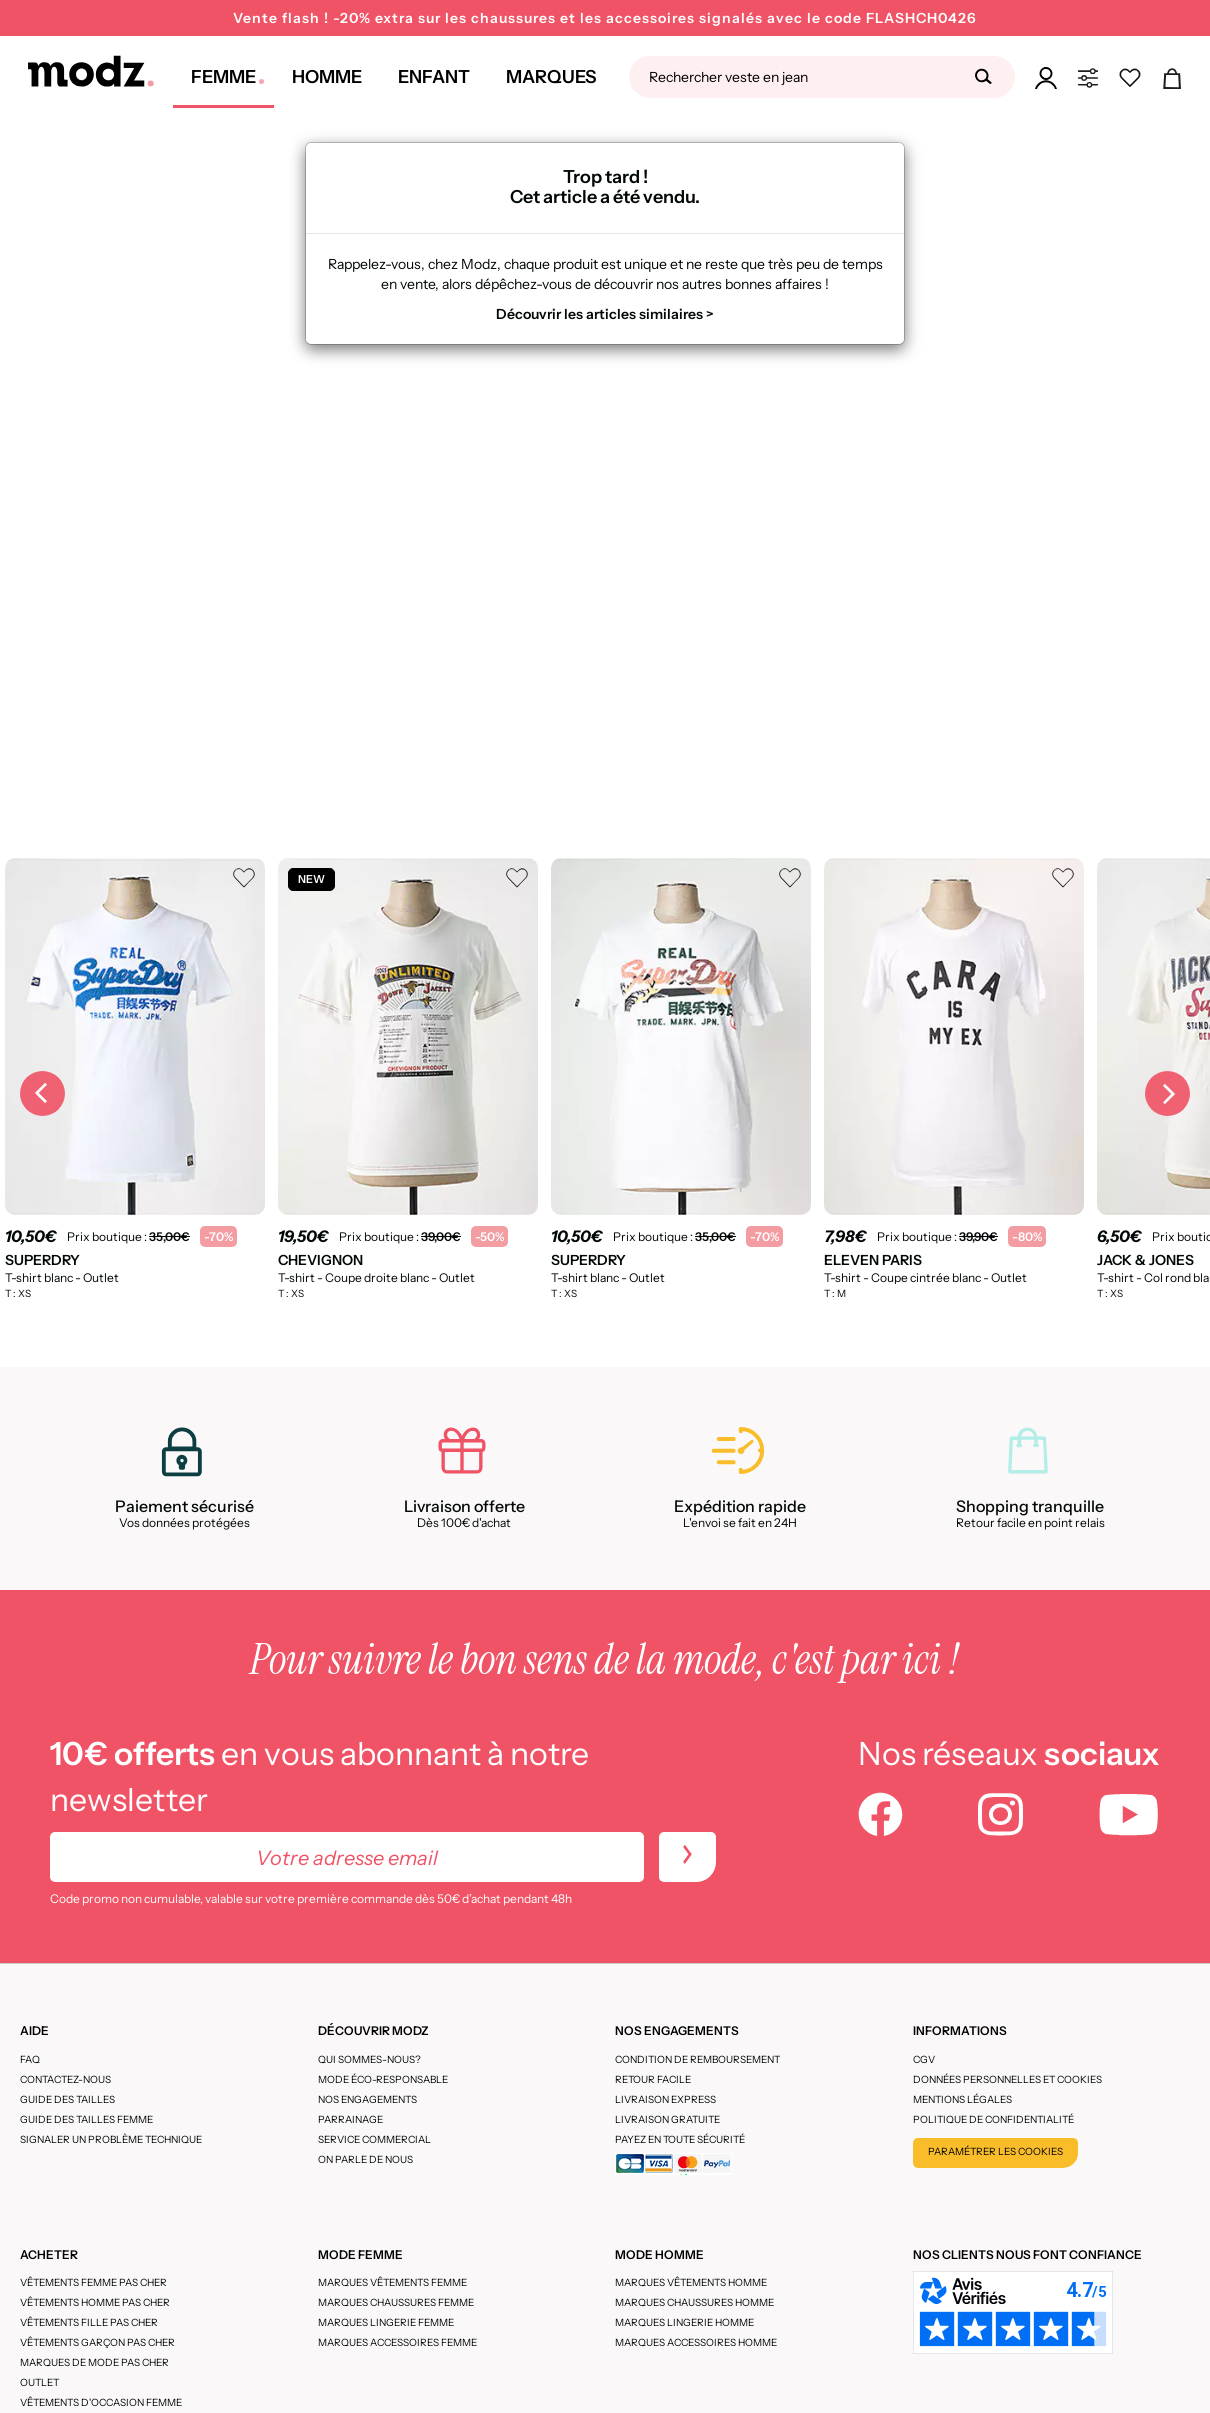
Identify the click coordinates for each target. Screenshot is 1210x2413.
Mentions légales (962, 2099)
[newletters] (687, 1857)
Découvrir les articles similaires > (605, 314)
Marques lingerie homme (684, 2322)
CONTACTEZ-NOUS (65, 2079)
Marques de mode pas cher (94, 2362)
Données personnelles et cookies (1007, 2079)
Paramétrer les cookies (995, 2151)
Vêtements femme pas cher (93, 2282)
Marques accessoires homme (696, 2342)
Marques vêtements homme (691, 2282)
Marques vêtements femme (392, 2282)
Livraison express (665, 2099)
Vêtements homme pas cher (95, 2302)
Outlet (39, 2382)
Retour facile (653, 2079)
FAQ (30, 2059)
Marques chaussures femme (396, 2302)
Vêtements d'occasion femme (101, 2402)
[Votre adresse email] (347, 1857)
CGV (924, 2059)
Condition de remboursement (697, 2059)
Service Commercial (374, 2139)
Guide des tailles (67, 2099)
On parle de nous (365, 2159)
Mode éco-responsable (383, 2079)
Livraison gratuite (667, 2119)
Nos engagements (367, 2099)
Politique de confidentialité (993, 2119)
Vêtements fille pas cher (89, 2322)
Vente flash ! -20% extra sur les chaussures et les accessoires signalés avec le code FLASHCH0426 (605, 18)
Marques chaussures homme (694, 2302)
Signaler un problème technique (111, 2139)
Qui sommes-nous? (369, 2059)
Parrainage (350, 2119)
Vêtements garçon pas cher (97, 2342)
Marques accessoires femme (397, 2342)
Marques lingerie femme (386, 2322)
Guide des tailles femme (86, 2119)
